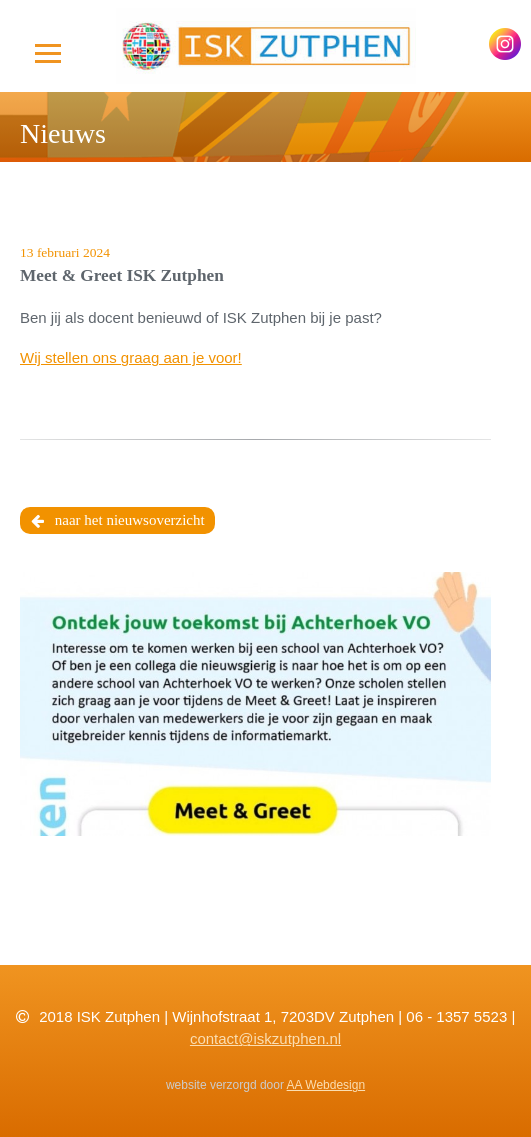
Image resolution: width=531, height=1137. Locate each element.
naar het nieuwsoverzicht (118, 521)
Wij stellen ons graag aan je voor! (131, 357)
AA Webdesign (326, 1085)
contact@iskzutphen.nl (265, 1038)
